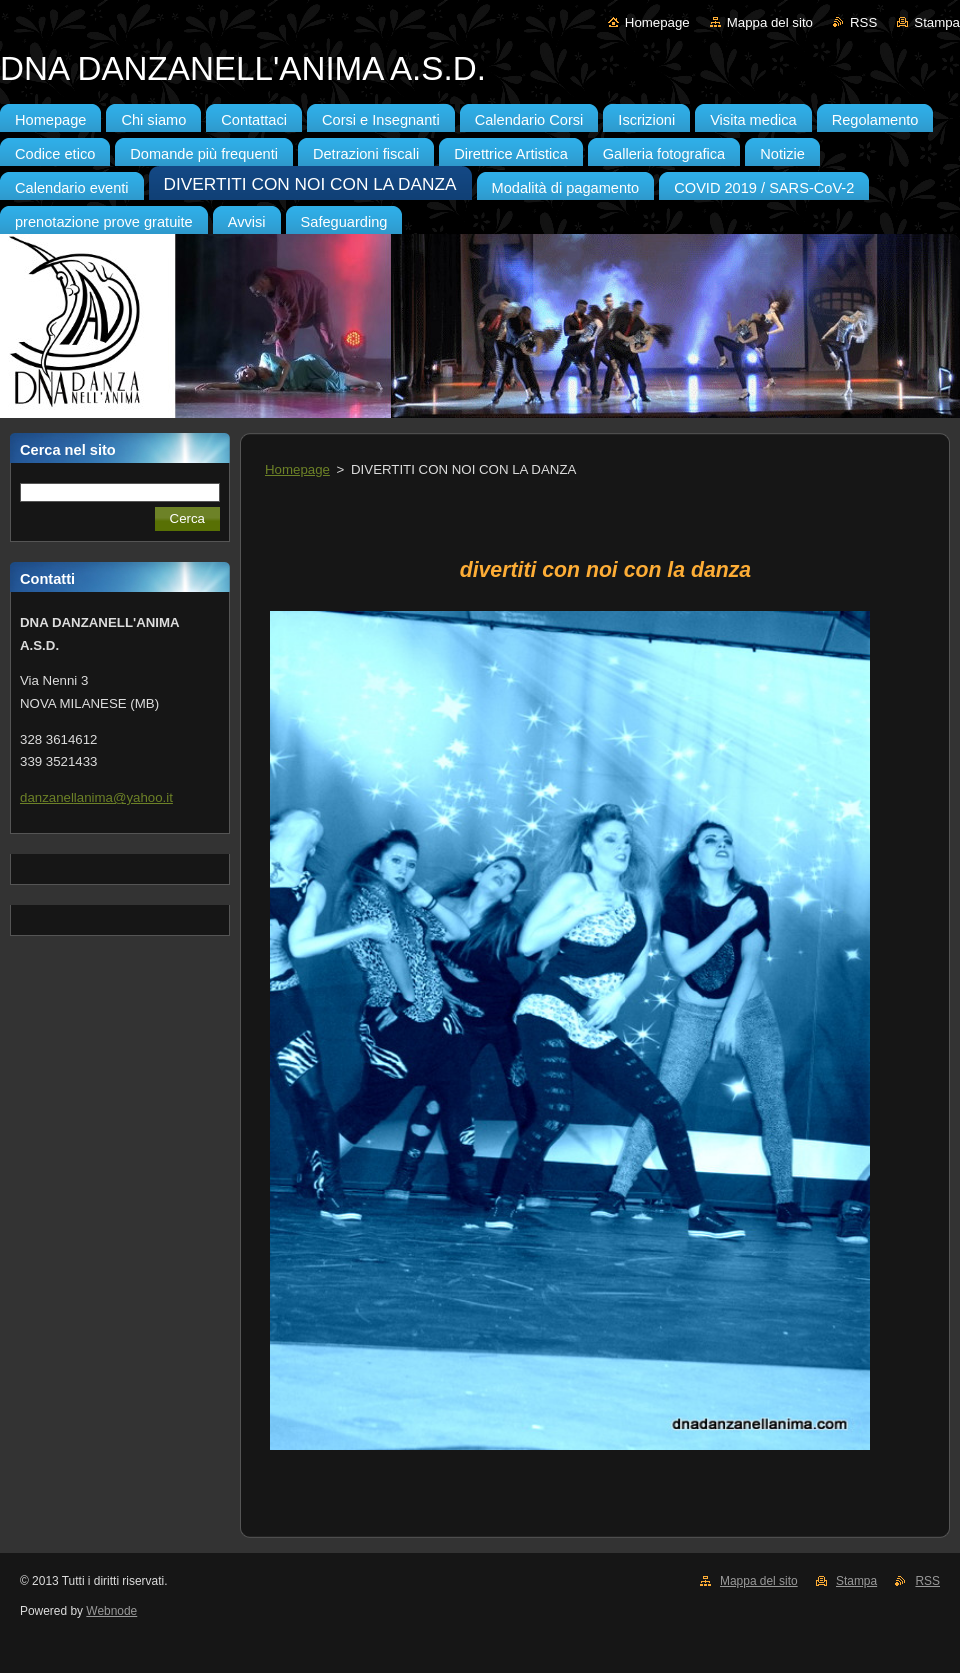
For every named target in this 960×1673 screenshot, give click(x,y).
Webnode (111, 1611)
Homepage (657, 22)
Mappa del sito (770, 22)
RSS (863, 22)
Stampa (937, 22)
